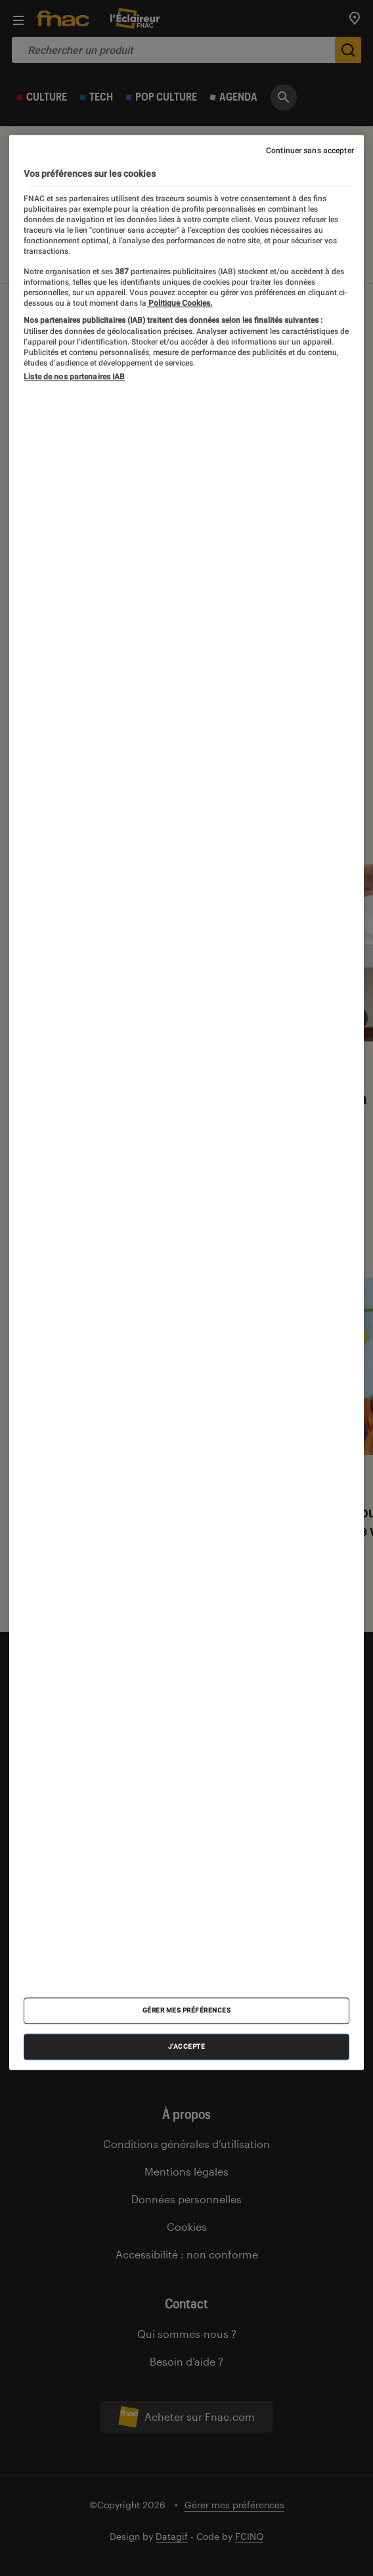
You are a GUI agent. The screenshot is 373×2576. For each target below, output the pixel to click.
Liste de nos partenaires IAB (74, 376)
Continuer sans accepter (310, 150)
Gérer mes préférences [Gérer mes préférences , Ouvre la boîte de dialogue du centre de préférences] (187, 2011)
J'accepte (187, 2047)
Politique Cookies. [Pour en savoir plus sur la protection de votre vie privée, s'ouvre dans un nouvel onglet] (179, 303)
